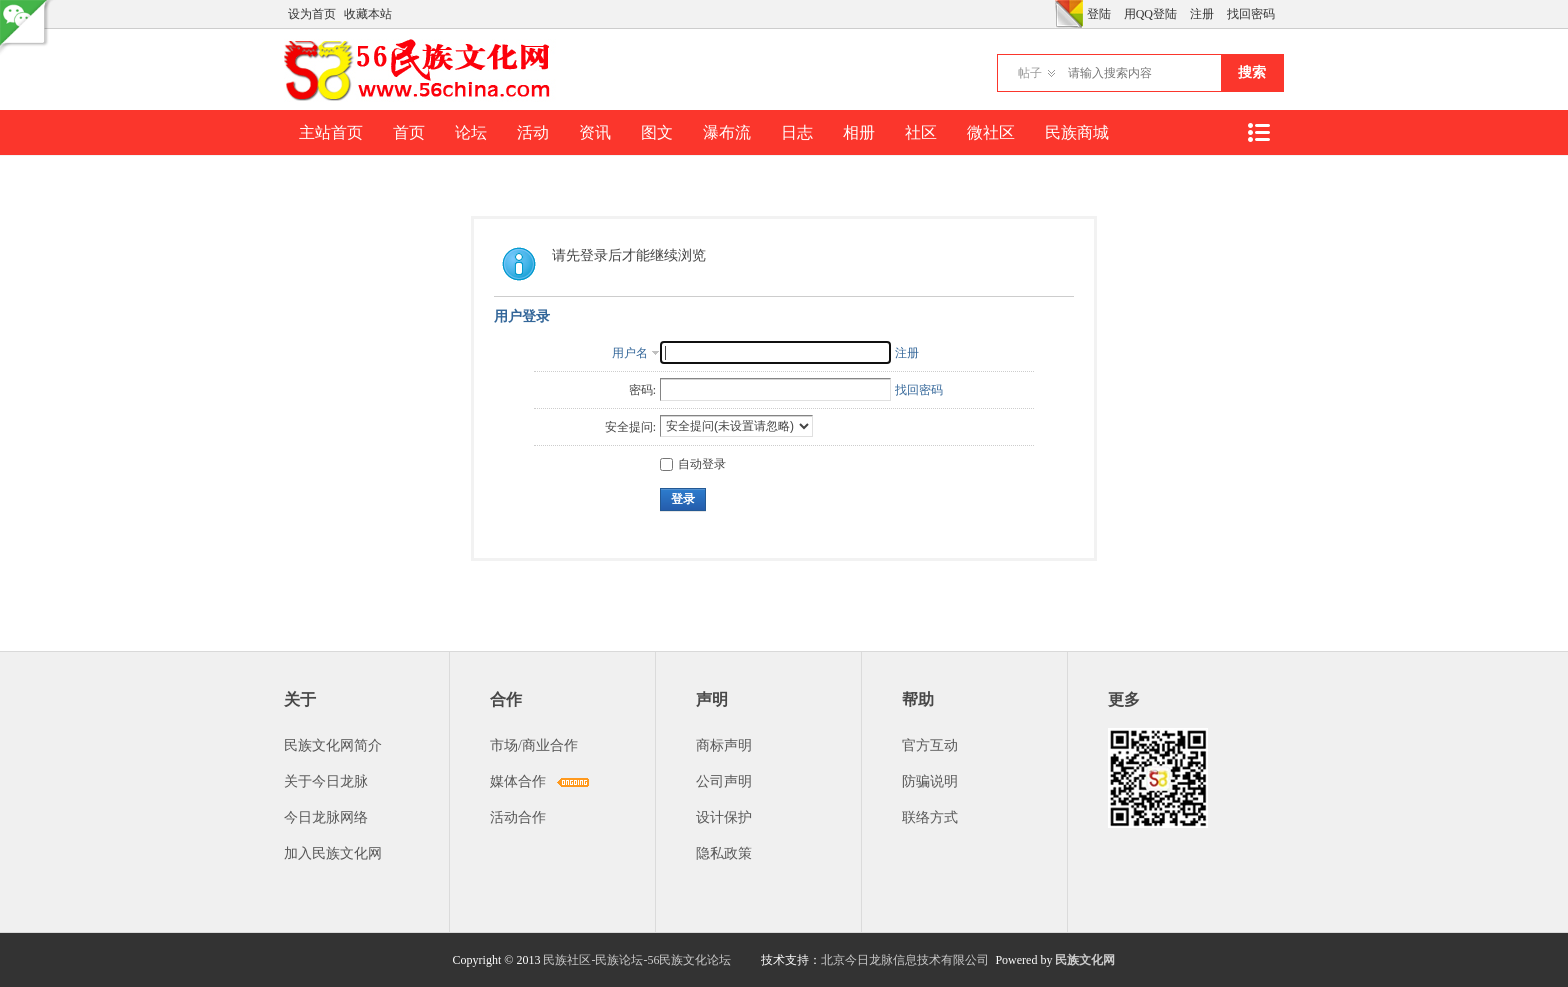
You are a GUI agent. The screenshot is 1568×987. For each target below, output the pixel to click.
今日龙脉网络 (326, 817)
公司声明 (724, 781)
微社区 (991, 132)
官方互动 (930, 745)
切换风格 (1069, 14)
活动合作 (518, 817)
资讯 (595, 132)
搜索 (1252, 72)
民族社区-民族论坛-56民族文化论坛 (637, 960)
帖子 (1030, 73)
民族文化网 (1085, 960)
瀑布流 (727, 132)
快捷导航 (1258, 132)
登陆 (1099, 14)
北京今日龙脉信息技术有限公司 (905, 960)
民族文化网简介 (333, 745)
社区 (921, 132)
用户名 (630, 353)
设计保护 (724, 817)
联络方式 (930, 817)
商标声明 (724, 745)
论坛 (471, 132)
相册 (859, 132)
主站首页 (331, 132)
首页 (409, 132)
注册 (1202, 14)
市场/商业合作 (534, 745)
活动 (533, 132)
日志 (797, 132)
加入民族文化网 (333, 853)
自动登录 (693, 464)
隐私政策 (724, 853)
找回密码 (1251, 14)
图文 (657, 132)
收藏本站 (368, 14)
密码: (642, 390)
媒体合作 (518, 781)
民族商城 (1077, 132)
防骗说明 (930, 781)
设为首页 (312, 14)
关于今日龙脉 (326, 781)
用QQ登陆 (1150, 14)
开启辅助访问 (1050, 14)
